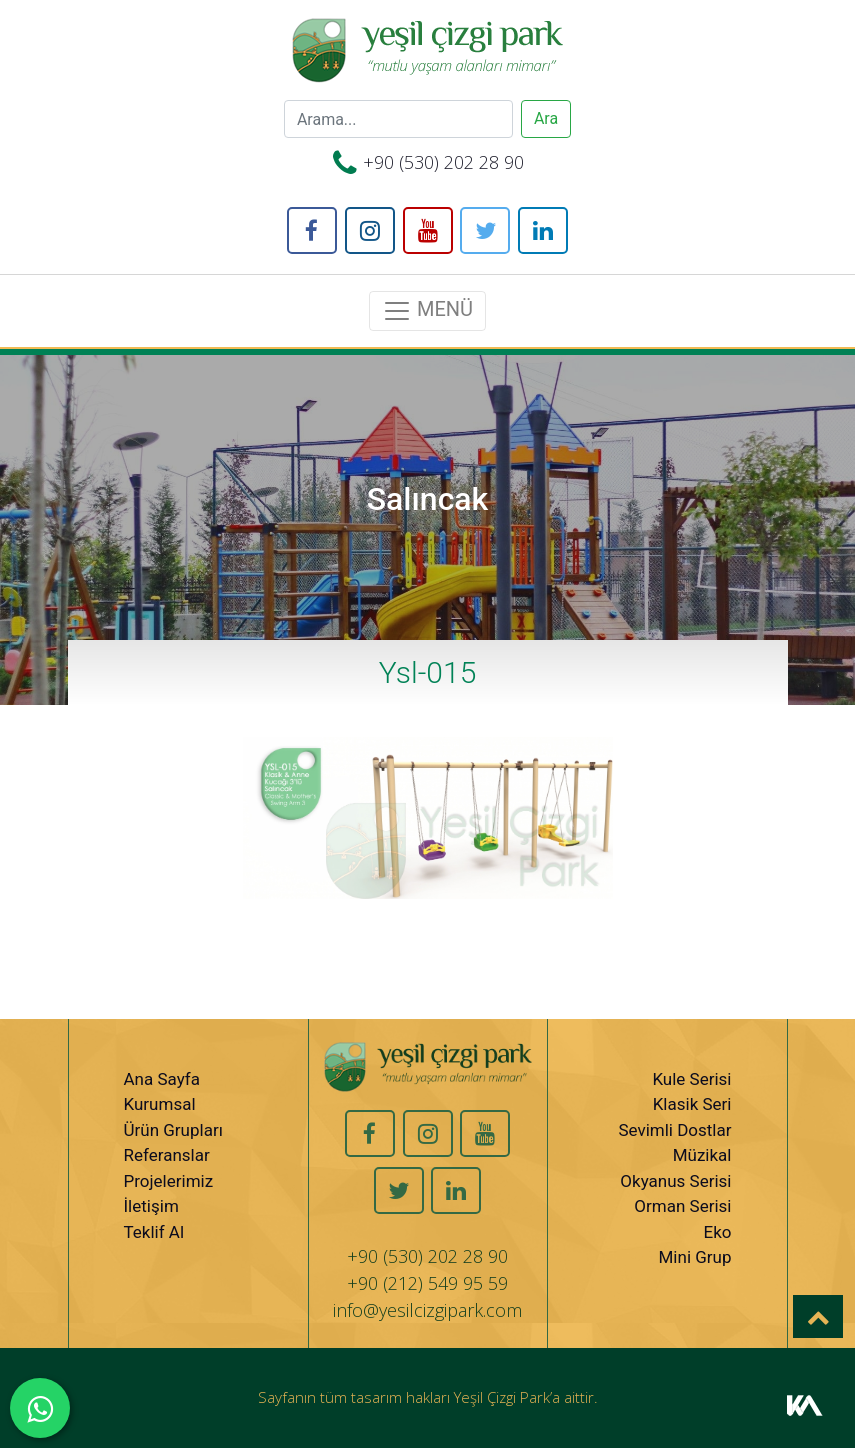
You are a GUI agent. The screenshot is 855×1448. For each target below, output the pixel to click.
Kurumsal (160, 1104)
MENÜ (427, 311)
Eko (718, 1232)
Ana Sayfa (162, 1079)
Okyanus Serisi (675, 1181)
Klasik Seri (692, 1104)
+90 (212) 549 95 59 (427, 1283)
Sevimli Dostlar (674, 1130)
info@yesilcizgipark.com (427, 1310)
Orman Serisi (682, 1206)
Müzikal (702, 1155)
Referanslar (167, 1155)
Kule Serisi (691, 1079)
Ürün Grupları (173, 1130)
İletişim (151, 1206)
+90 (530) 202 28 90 (443, 162)
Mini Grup (695, 1257)
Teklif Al (154, 1232)
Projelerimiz (169, 1181)
